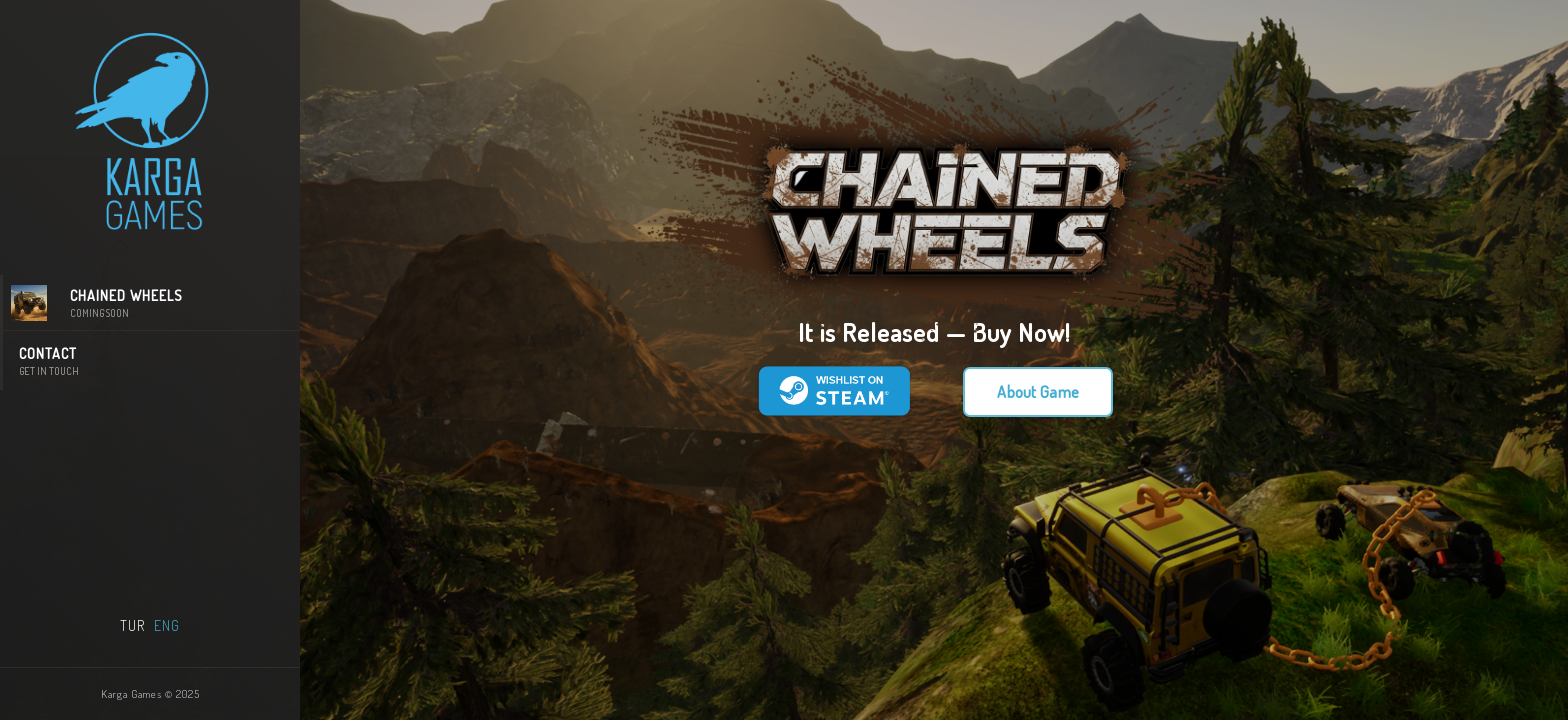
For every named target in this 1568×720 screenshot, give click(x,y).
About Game (1038, 392)
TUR (132, 625)
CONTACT (151, 361)
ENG (167, 625)
